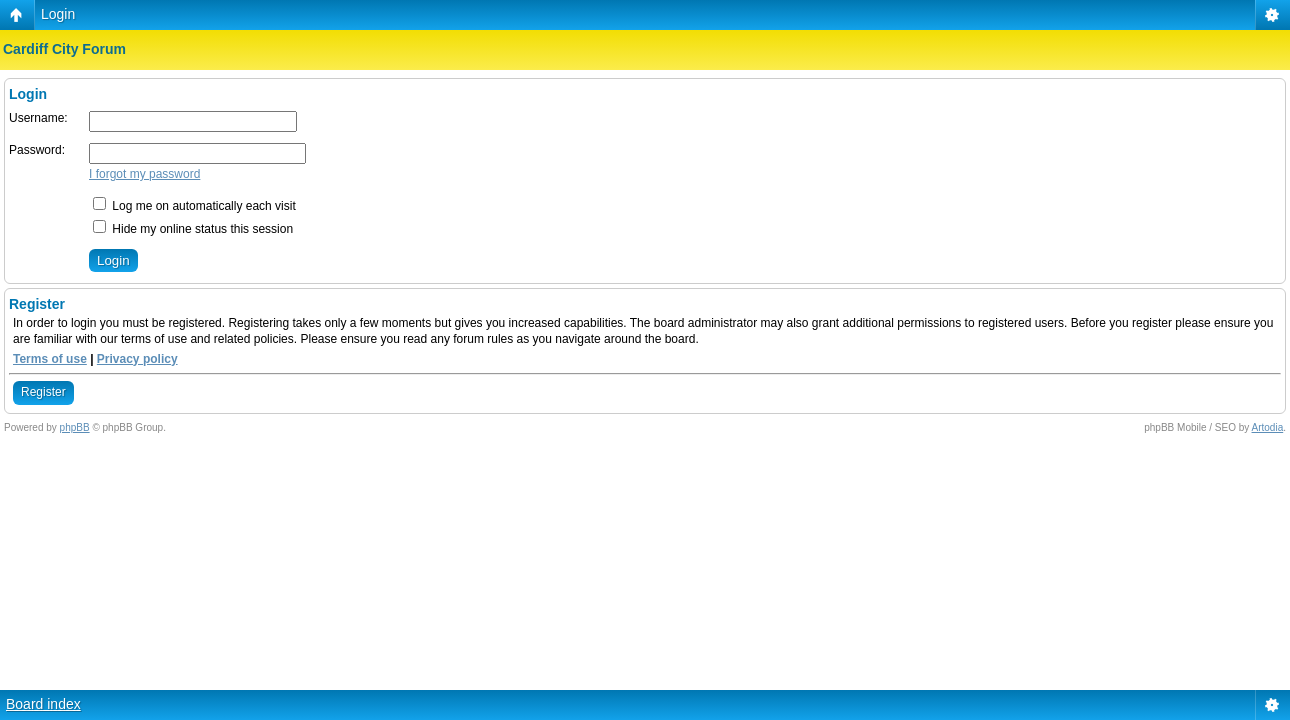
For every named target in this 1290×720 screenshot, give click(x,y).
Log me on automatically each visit (194, 206)
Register (43, 392)
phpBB (75, 427)
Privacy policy (137, 359)
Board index (43, 704)
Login (58, 14)
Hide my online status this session (193, 229)
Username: (38, 118)
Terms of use (50, 359)
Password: (37, 150)
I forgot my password (144, 174)
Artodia (1268, 427)
